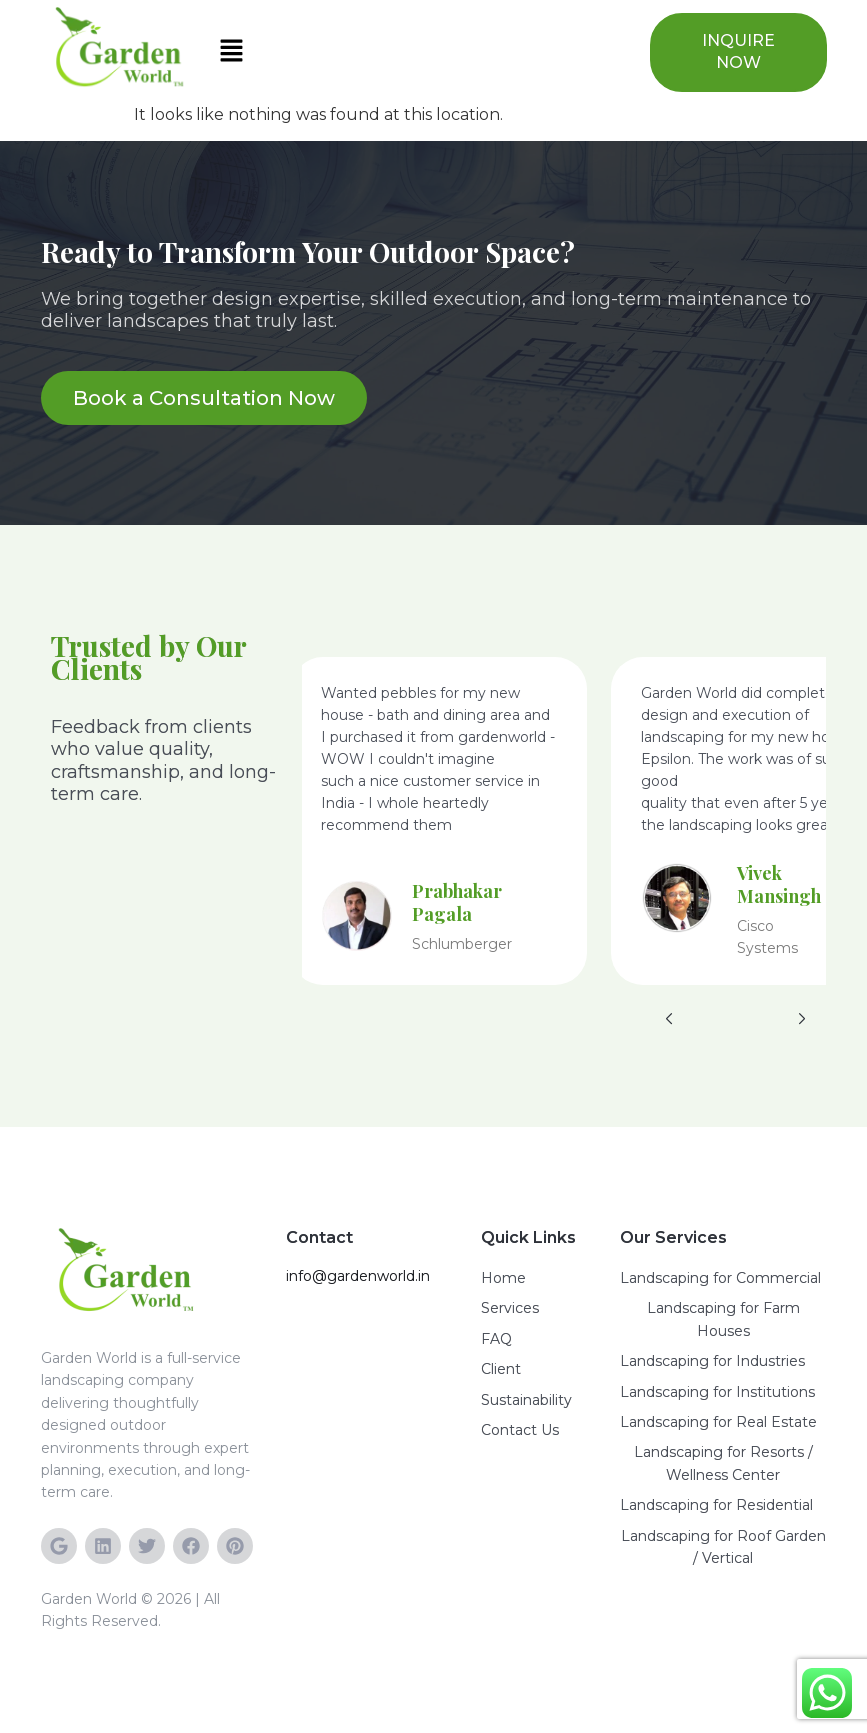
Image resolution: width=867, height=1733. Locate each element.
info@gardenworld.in (358, 1276)
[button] (419, 52)
